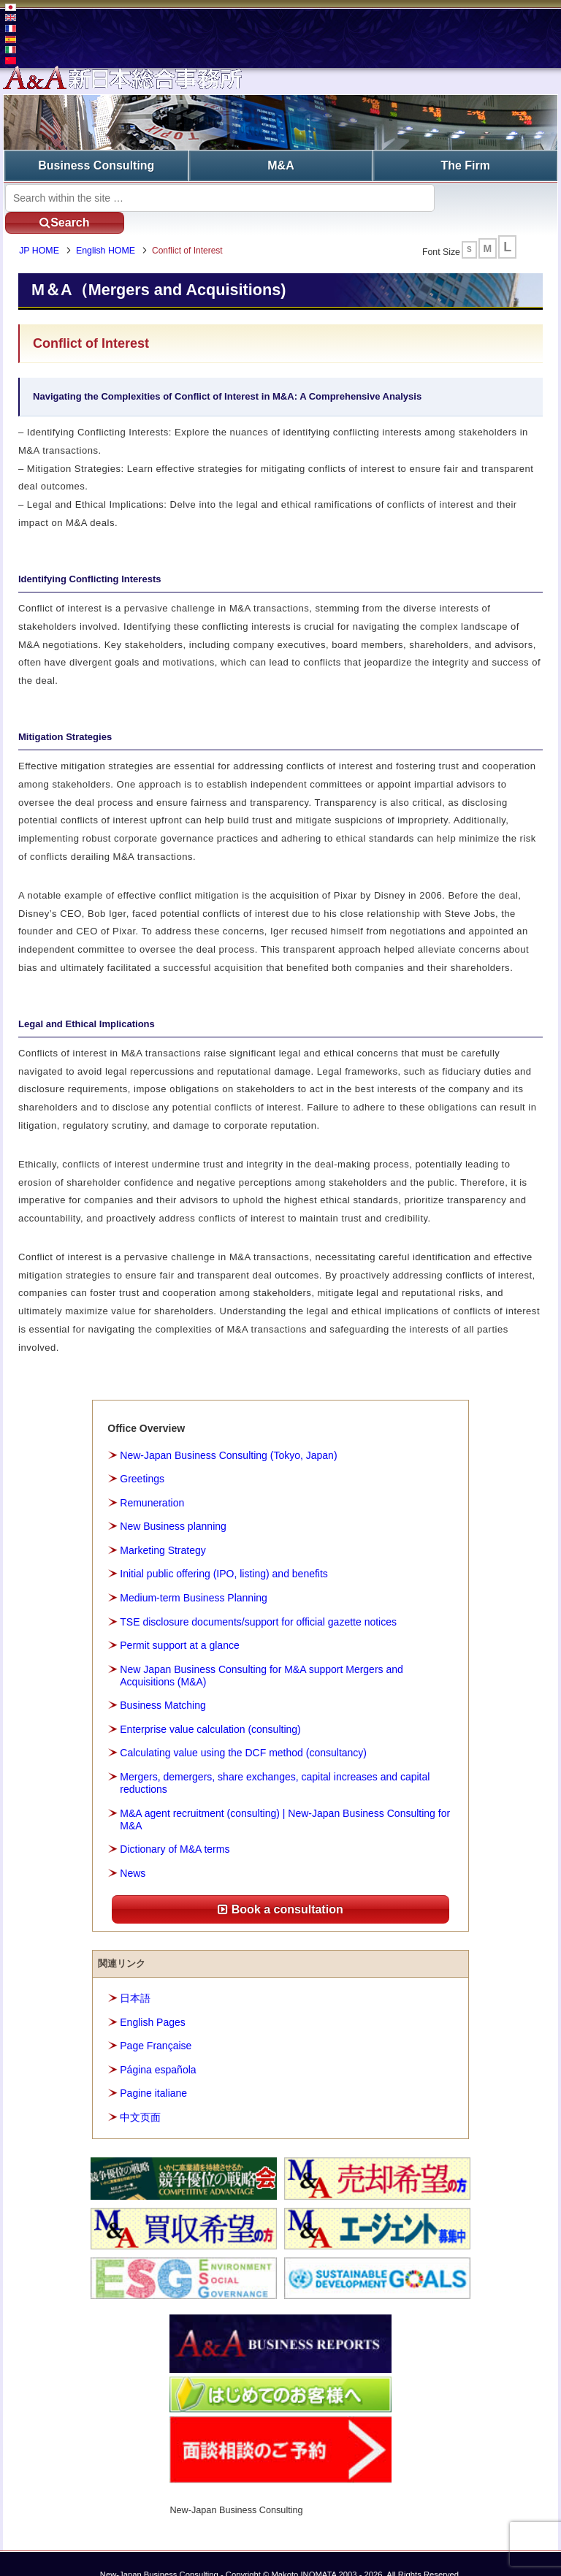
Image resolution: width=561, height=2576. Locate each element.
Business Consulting (96, 165)
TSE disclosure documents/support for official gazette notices (258, 1599)
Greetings (142, 1457)
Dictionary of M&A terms (174, 1827)
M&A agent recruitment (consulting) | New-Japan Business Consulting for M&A (285, 1797)
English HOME (108, 229)
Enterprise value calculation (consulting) (210, 1706)
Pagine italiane (153, 2071)
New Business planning (173, 1504)
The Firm (465, 165)
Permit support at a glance (179, 1622)
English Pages (153, 1999)
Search (492, 196)
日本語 (135, 1975)
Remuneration (152, 1480)
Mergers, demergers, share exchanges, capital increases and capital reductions (275, 1760)
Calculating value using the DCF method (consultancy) (243, 1731)
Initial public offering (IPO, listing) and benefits (224, 1552)
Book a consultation (280, 1886)
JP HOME (42, 229)
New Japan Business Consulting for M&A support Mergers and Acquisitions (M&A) (261, 1653)
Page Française (155, 2023)
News (132, 1850)
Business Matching (163, 1683)
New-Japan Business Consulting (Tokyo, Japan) (228, 1432)
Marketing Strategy (163, 1527)
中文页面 (140, 2094)
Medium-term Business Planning (193, 1575)
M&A (280, 165)
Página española (158, 2047)
